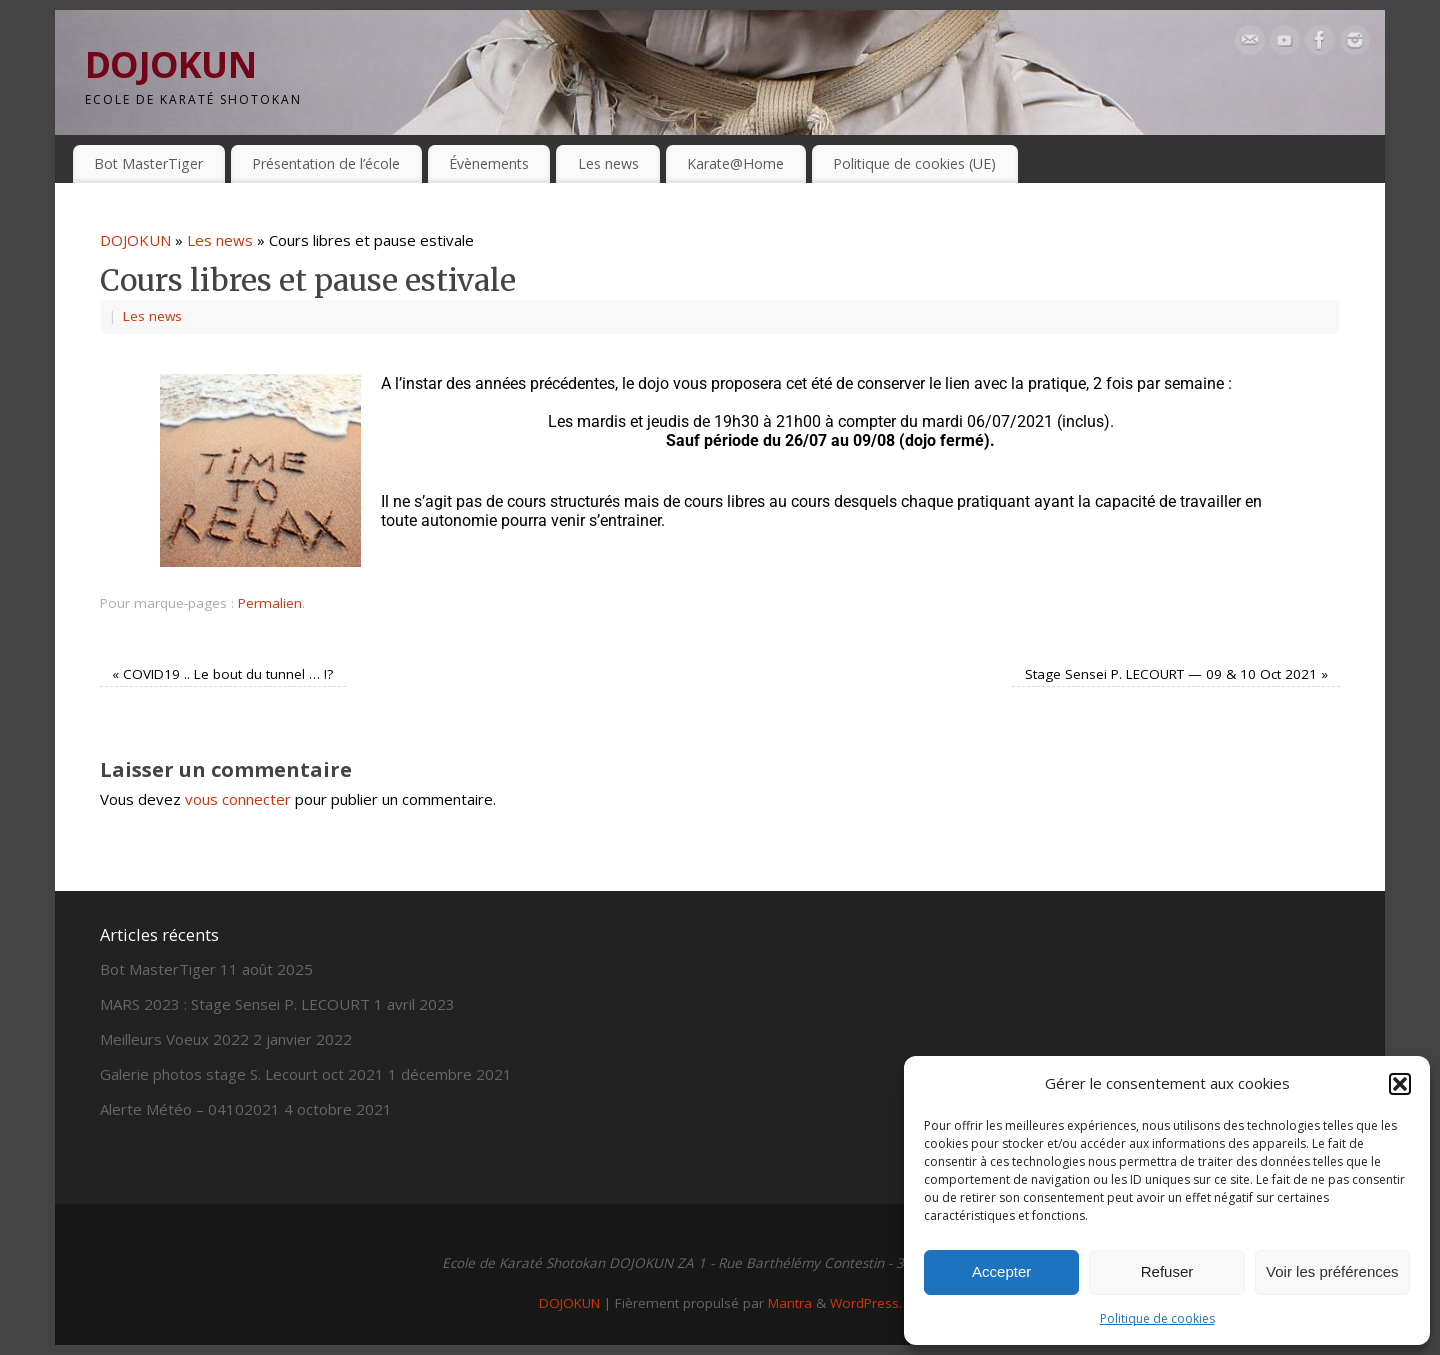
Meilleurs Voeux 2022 (174, 1039)
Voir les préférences (1332, 1271)
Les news (608, 163)
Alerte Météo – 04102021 (190, 1109)
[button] (1400, 1084)
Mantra (790, 1303)
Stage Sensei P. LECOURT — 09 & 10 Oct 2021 (1176, 674)
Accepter (1001, 1271)
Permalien (270, 603)
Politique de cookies (1157, 1318)
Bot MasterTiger (148, 163)
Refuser (1167, 1271)
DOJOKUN (170, 64)
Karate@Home (735, 163)
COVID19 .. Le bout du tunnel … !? (222, 674)
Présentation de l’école (326, 163)
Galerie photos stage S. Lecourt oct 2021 (242, 1074)
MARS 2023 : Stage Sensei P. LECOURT (235, 1004)
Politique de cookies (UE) (914, 163)
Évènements (489, 163)
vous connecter (238, 799)
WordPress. (866, 1303)
